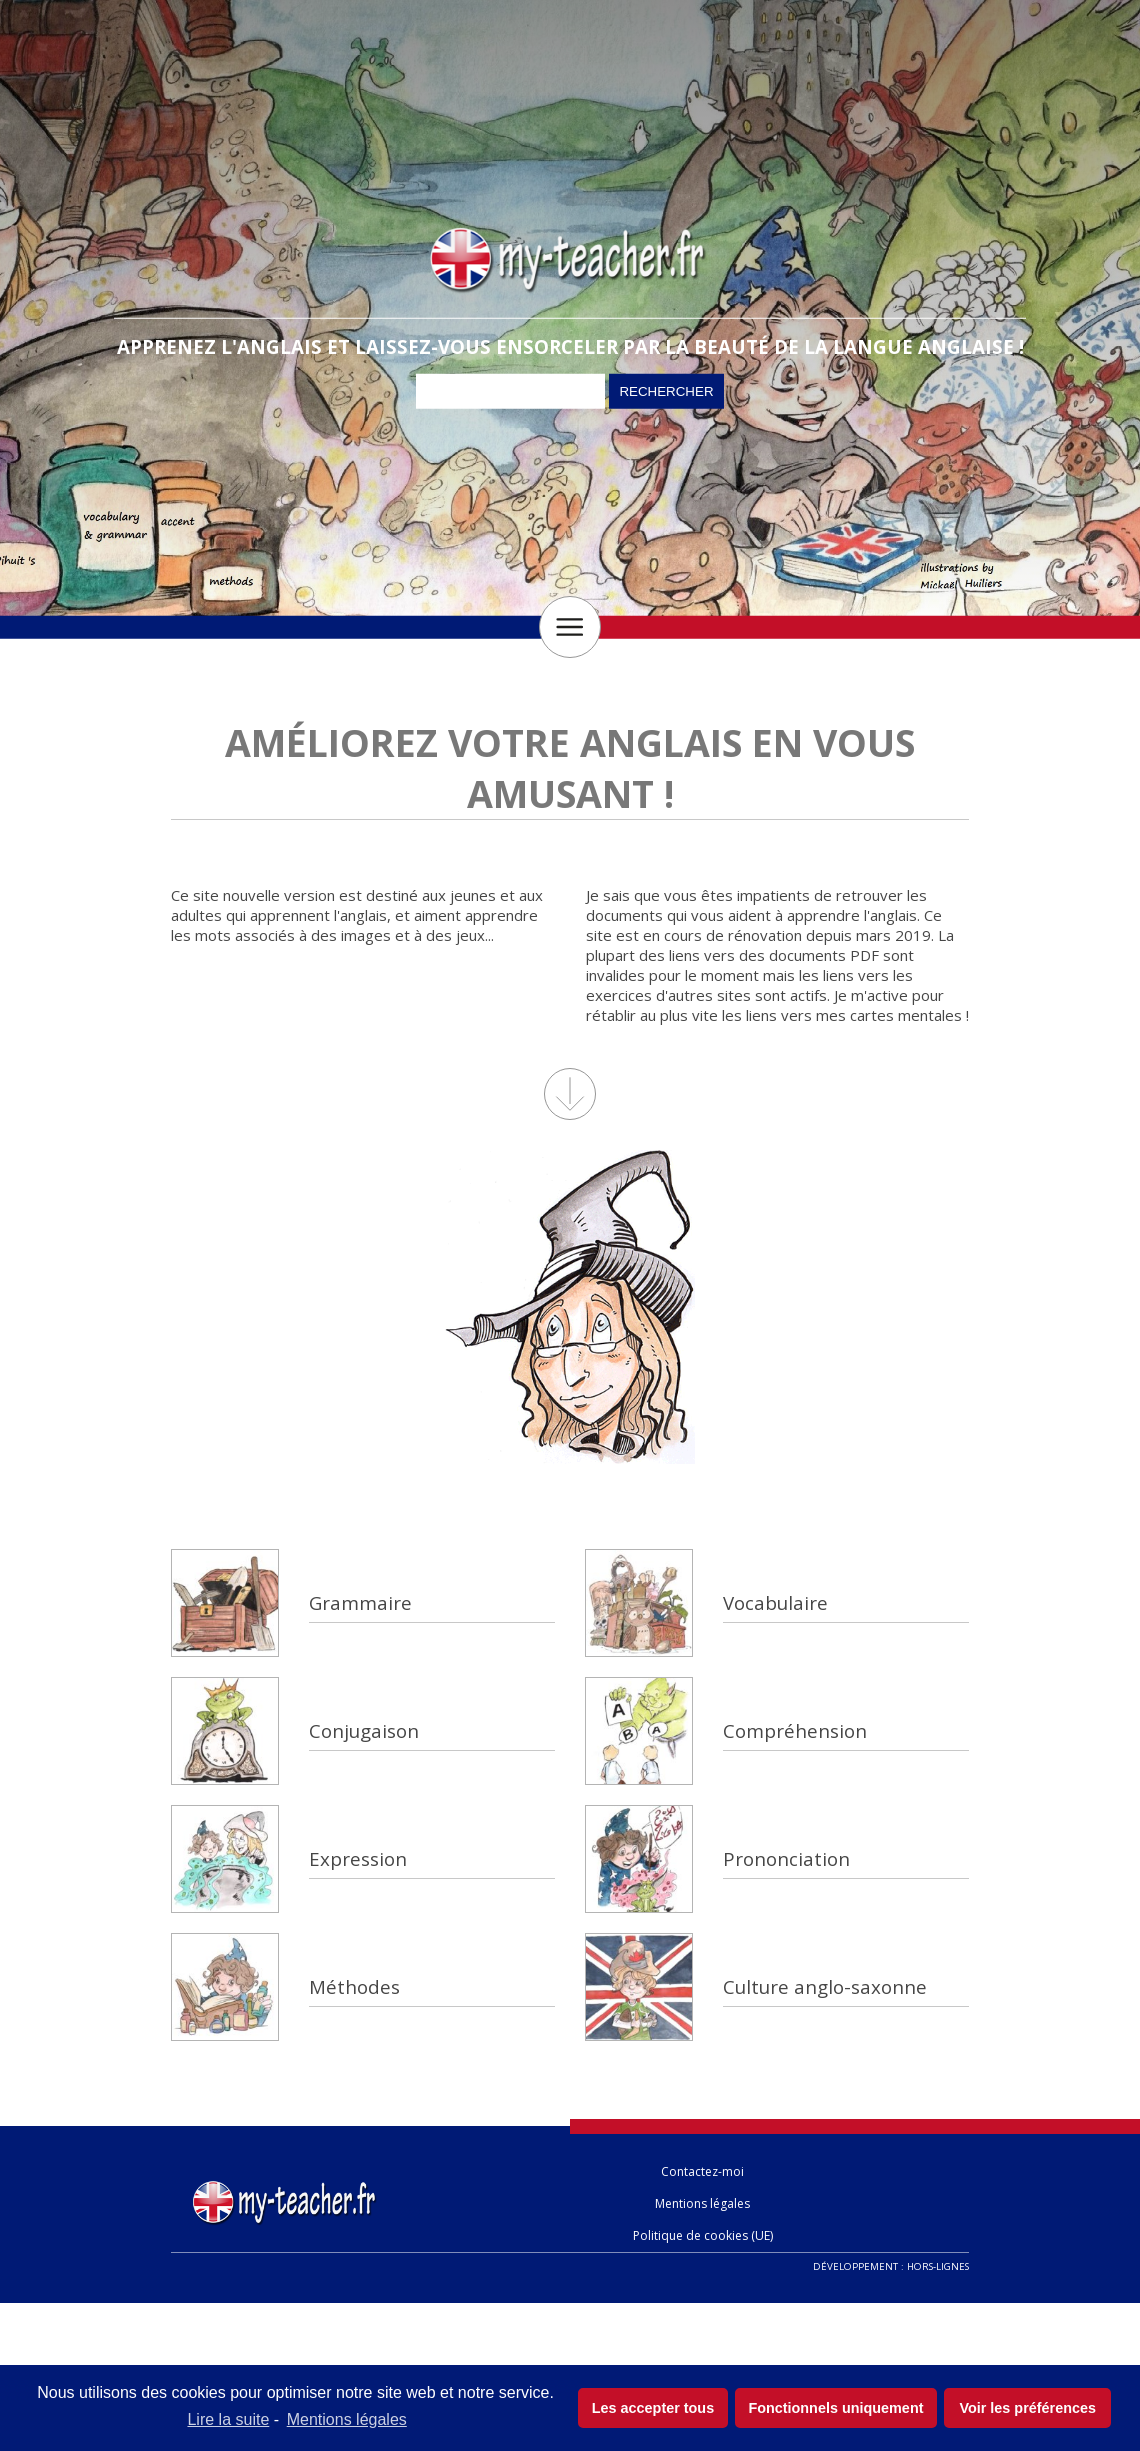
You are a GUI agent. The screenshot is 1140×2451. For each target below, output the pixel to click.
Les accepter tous (653, 2408)
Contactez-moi (702, 2171)
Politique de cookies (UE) (703, 2235)
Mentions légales (702, 2203)
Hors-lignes (938, 2266)
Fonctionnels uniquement (835, 2408)
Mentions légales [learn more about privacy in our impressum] (347, 2419)
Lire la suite (228, 2419)
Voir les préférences (1027, 2408)
